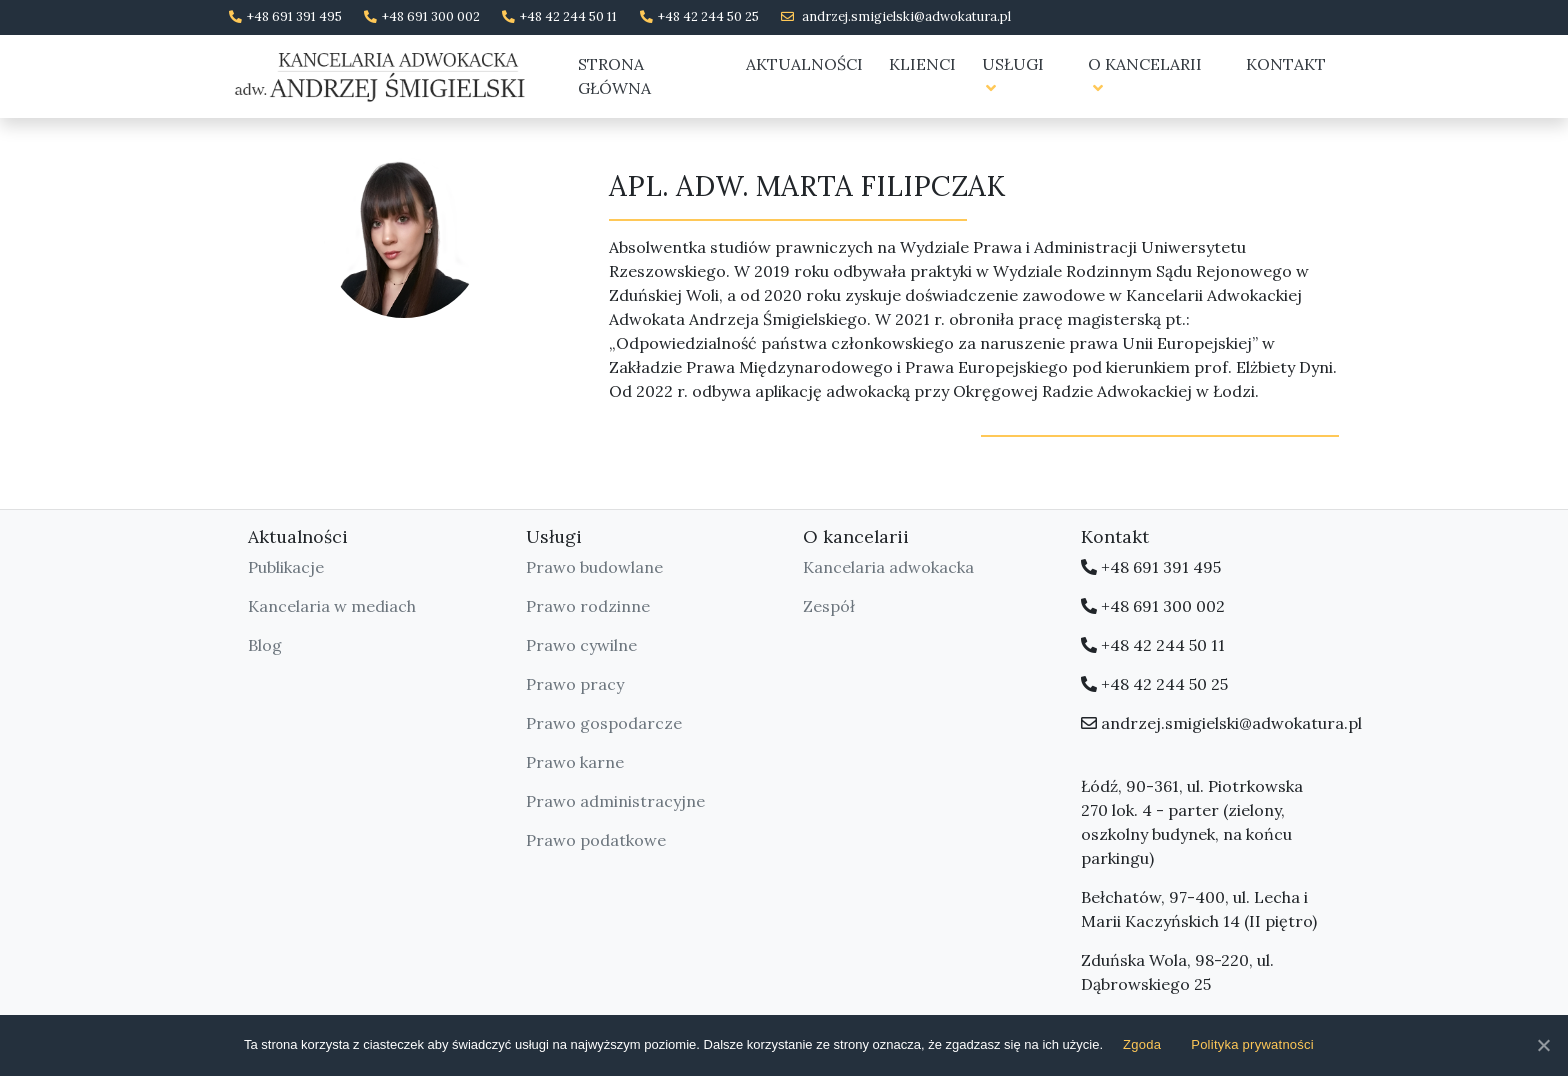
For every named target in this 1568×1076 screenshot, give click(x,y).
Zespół (829, 606)
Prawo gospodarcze (604, 723)
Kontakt (1286, 64)
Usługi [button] (1013, 75)
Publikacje (286, 567)
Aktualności (804, 64)
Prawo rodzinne (588, 606)
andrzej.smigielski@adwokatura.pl (906, 16)
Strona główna (614, 76)
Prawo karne (575, 762)
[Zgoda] (1543, 1045)
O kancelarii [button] (1145, 75)
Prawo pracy (575, 684)
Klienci (922, 64)
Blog (265, 645)
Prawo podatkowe (596, 840)
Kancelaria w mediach (332, 606)
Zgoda (1142, 1044)
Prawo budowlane (594, 567)
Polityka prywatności (1252, 1044)
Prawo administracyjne (615, 801)
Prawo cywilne (581, 645)
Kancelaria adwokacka (888, 567)
